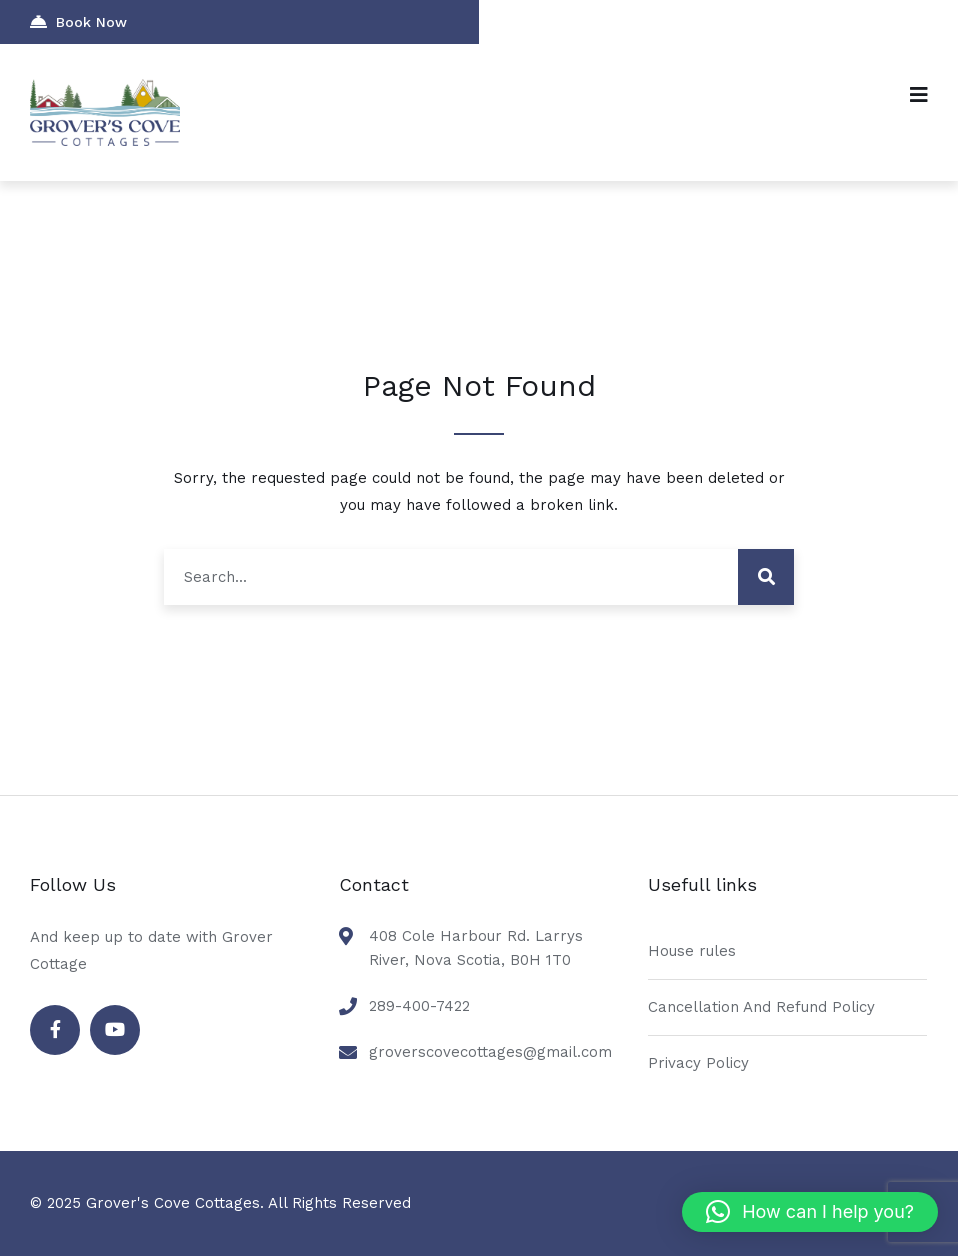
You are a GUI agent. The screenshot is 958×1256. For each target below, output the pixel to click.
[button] (810, 1212)
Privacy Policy (698, 1063)
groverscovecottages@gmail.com (490, 1052)
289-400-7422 (419, 1006)
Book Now (78, 21)
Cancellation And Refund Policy (761, 1007)
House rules (692, 951)
